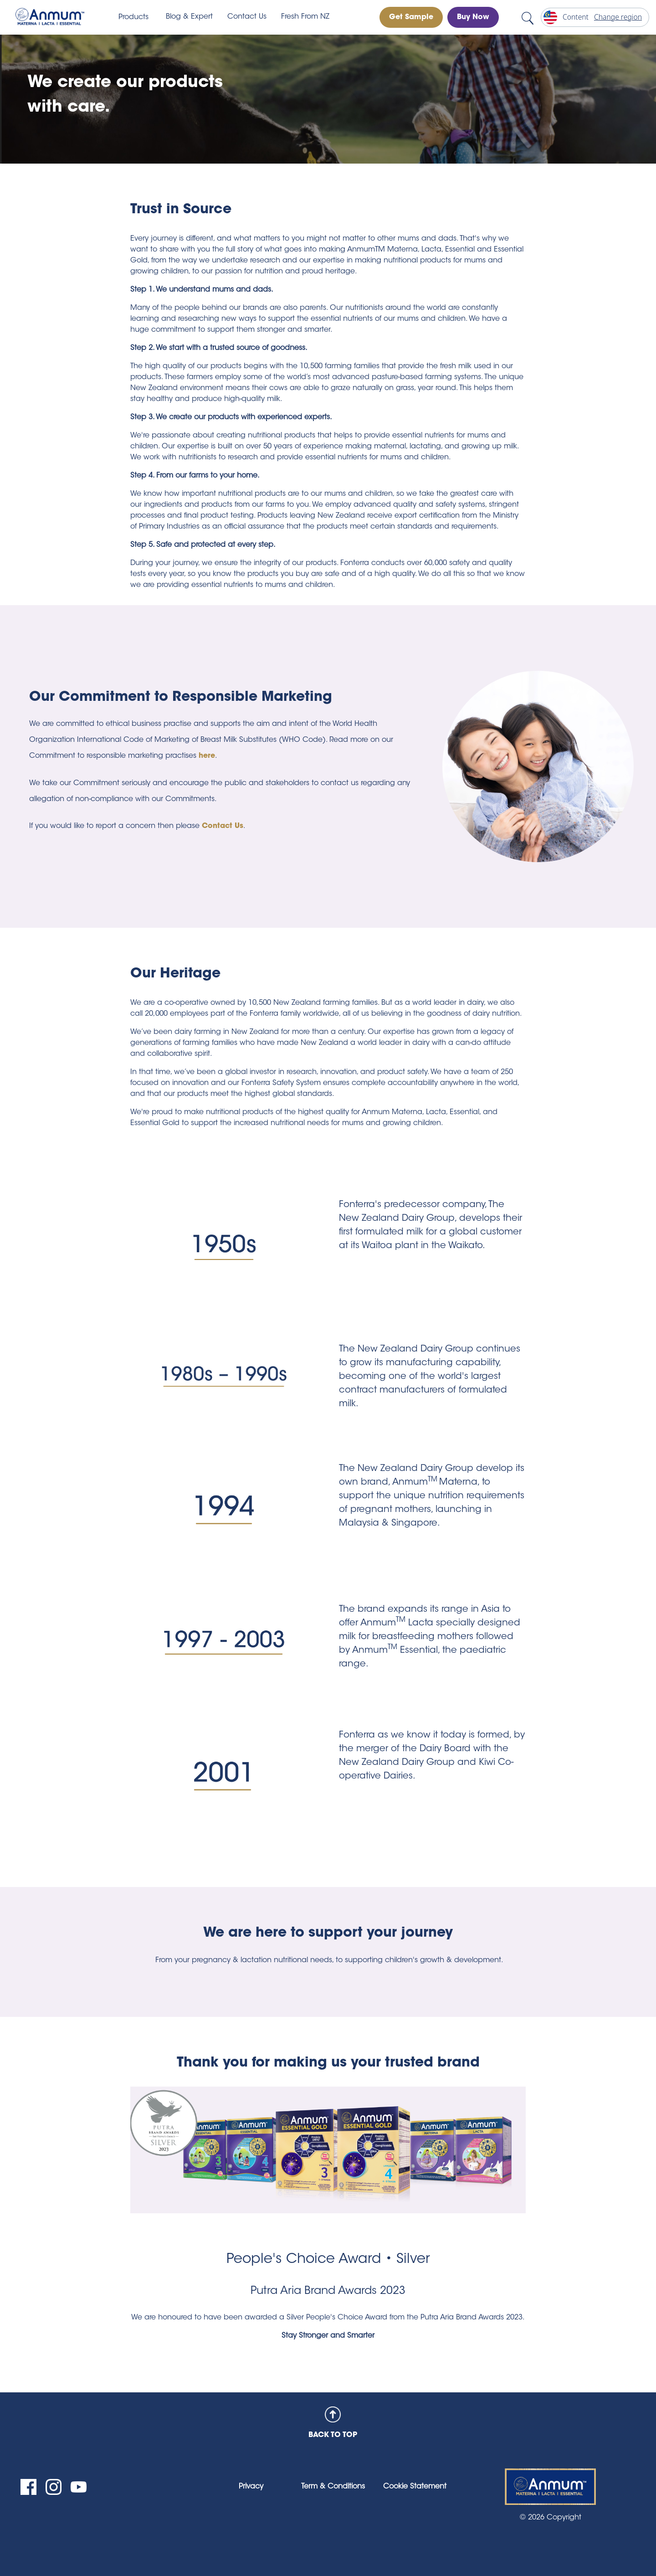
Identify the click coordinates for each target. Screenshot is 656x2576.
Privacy (251, 2486)
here (207, 756)
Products (133, 17)
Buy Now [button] (473, 17)
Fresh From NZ (305, 17)
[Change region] (595, 17)
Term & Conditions (333, 2486)
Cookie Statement (414, 2486)
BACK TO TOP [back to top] (332, 2422)
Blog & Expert (189, 17)
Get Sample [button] (411, 17)
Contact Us (246, 17)
